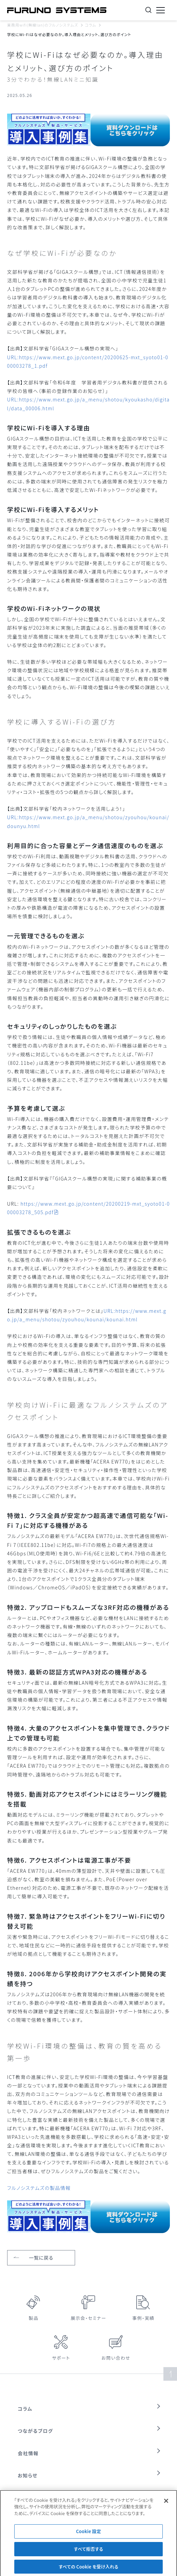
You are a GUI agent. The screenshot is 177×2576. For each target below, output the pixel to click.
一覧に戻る (41, 2257)
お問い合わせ (116, 2358)
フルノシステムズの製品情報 (39, 2187)
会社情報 (28, 2453)
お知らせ (27, 2475)
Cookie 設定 (88, 2536)
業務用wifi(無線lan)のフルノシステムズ (42, 25)
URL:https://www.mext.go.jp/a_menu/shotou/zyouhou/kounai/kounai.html (86, 1315)
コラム (90, 25)
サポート (61, 2358)
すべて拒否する (88, 2554)
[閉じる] (166, 2505)
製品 (34, 2318)
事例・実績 (143, 2318)
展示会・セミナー (88, 2318)
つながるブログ (35, 2430)
